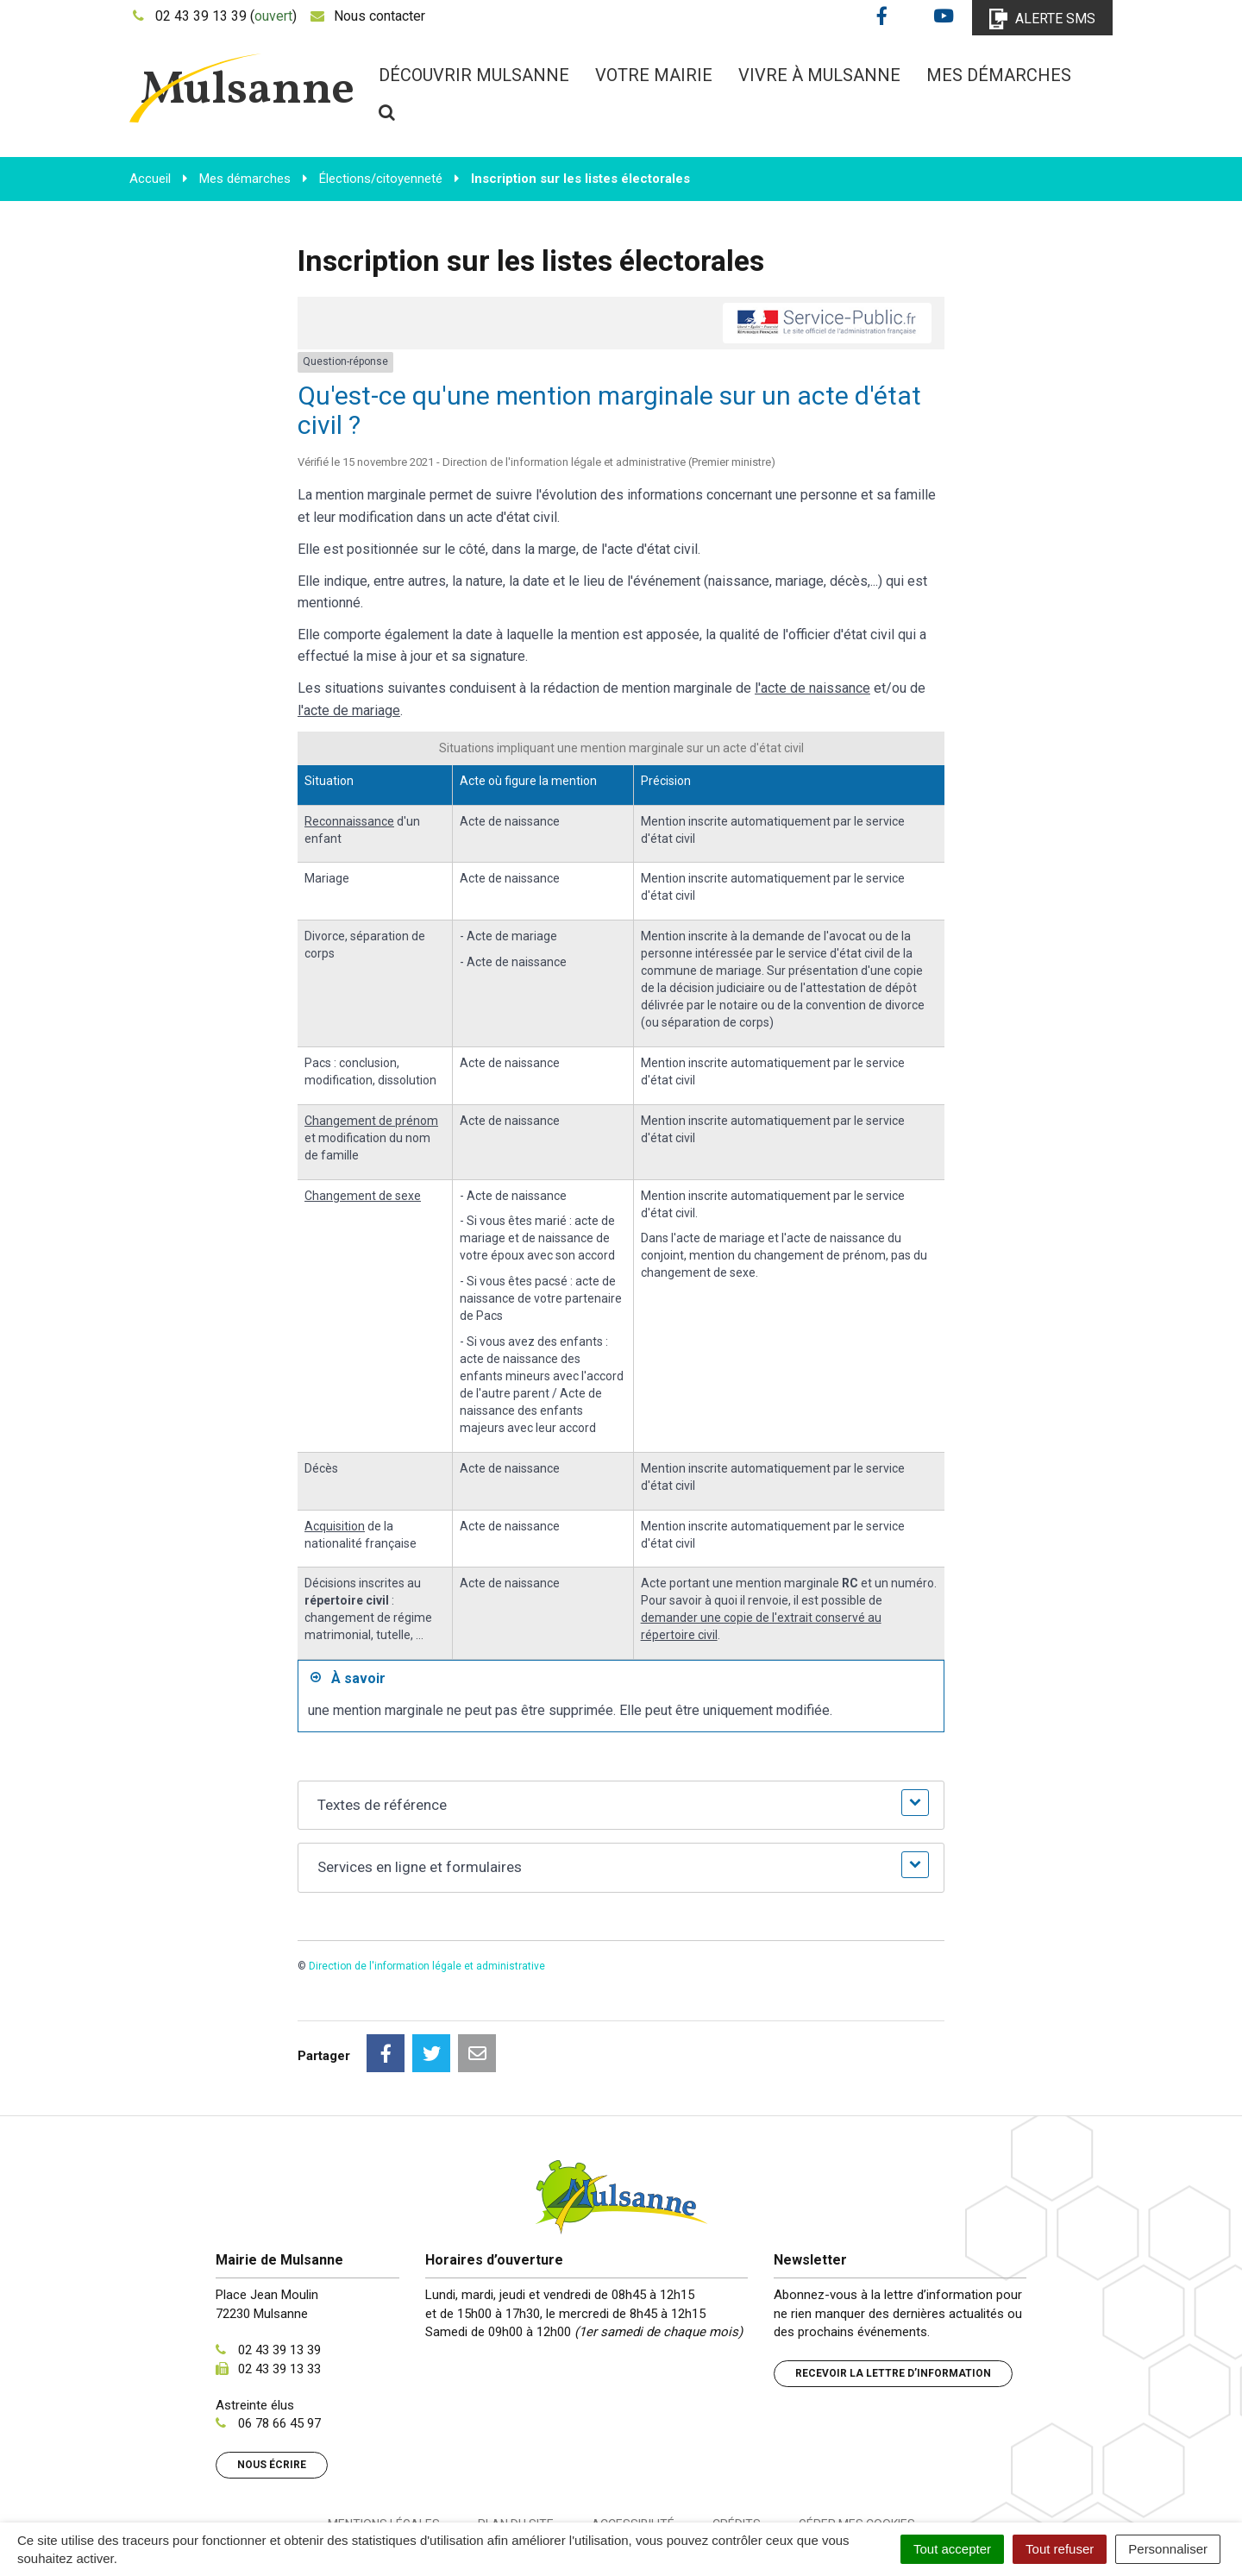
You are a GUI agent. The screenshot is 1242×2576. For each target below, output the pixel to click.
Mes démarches (998, 75)
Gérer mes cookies (857, 2447)
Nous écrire (271, 2388)
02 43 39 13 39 (279, 2273)
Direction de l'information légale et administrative (427, 1966)
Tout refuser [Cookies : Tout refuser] (1060, 2548)
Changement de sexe (362, 1196)
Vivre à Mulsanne (819, 75)
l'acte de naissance (812, 688)
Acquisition (334, 1526)
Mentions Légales (384, 2447)
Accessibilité (633, 2447)
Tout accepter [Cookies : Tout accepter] (952, 2548)
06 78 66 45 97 (279, 2346)
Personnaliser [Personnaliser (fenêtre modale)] (1168, 2548)
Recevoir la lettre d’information (893, 2296)
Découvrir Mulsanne (474, 75)
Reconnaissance (349, 821)
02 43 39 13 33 (279, 2292)
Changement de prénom (371, 1121)
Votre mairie (653, 75)
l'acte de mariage (349, 710)
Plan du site (516, 2447)
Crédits (736, 2447)
